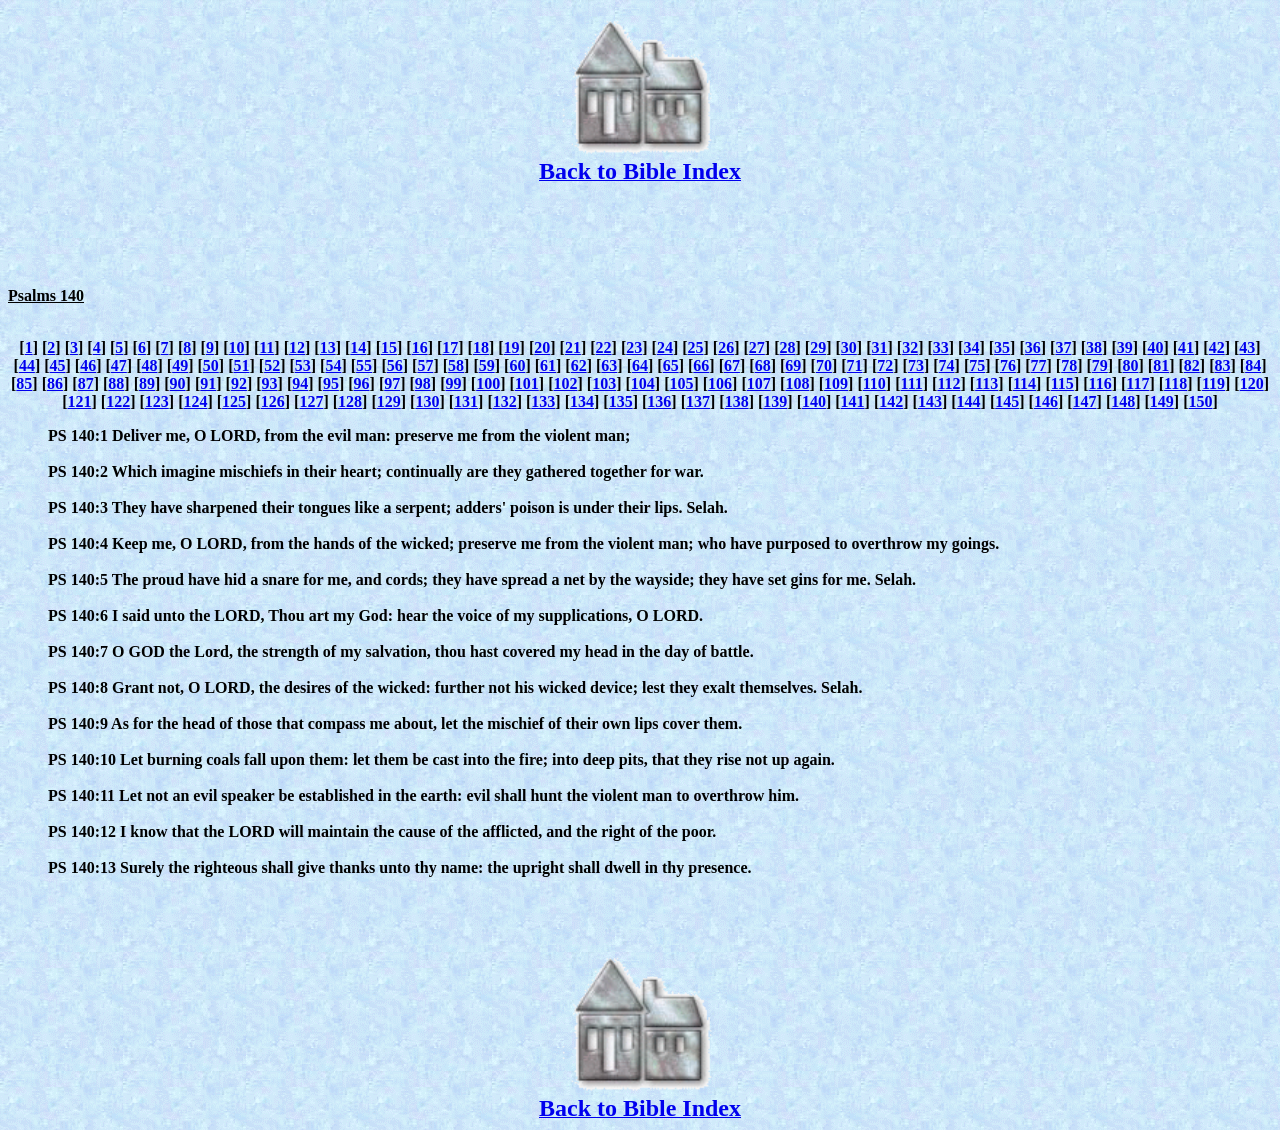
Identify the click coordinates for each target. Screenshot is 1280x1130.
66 (701, 365)
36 (1033, 347)
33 (941, 347)
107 (759, 383)
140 (814, 401)
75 (977, 365)
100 (488, 383)
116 (1100, 383)
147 (1085, 401)
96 (362, 383)
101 (527, 383)
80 (1131, 365)
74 (947, 365)
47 (119, 365)
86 (55, 383)
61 (548, 365)
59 (487, 365)
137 (698, 401)
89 (147, 383)
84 (1253, 365)
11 (266, 347)
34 (971, 347)
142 (891, 401)
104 (643, 383)
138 (737, 401)
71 (855, 365)
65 (671, 365)
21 (573, 347)
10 (237, 347)
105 (681, 383)
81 (1161, 365)
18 (481, 347)
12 (297, 347)
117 (1137, 383)
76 (1008, 365)
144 (969, 401)
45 (58, 365)
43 (1247, 347)
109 (836, 383)
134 (582, 401)
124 (195, 401)
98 (423, 383)
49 (180, 365)
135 (621, 401)
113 (986, 383)
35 (1002, 347)
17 (450, 347)
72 (885, 365)
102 (565, 383)
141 (853, 401)
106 (720, 383)
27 (757, 347)
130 (427, 401)
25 (696, 347)
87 (86, 383)
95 (331, 383)
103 (604, 383)
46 (88, 365)
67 (732, 365)
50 (211, 365)
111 (912, 383)
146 (1046, 401)
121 (79, 401)
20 (542, 347)
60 (517, 365)
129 (389, 401)
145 (1007, 401)
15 (389, 347)
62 (579, 365)
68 (763, 365)
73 (916, 365)
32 (910, 347)
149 (1162, 401)
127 (311, 401)
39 (1125, 347)
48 (150, 365)
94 (300, 383)
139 (775, 401)
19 (512, 347)
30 (849, 347)
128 (350, 401)
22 (604, 347)
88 (116, 383)
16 (420, 347)
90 (178, 383)
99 (454, 383)
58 (456, 365)
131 (466, 401)
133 (543, 401)
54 (333, 365)
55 (364, 365)
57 (425, 365)
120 (1252, 383)
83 (1222, 365)
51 (241, 365)
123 (157, 401)
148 (1123, 401)
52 (272, 365)
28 (788, 347)
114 (1024, 383)
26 (726, 347)
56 (395, 365)
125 (234, 401)
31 (879, 347)
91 (208, 383)
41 (1186, 347)
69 (793, 365)
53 (303, 365)
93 (270, 383)
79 (1100, 365)
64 (640, 365)
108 (797, 383)
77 (1039, 365)
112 (948, 383)
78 (1069, 365)
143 (930, 401)
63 (609, 365)
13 (328, 347)
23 (634, 347)
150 (1201, 401)
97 (392, 383)
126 (273, 401)
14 (358, 347)
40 (1155, 347)
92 (239, 383)
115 (1062, 383)
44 (27, 365)
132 (505, 401)
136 (659, 401)
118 (1175, 383)
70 (824, 365)
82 (1192, 365)
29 (818, 347)
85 (24, 383)
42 (1217, 347)
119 (1213, 383)
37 (1063, 347)
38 (1094, 347)
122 (118, 401)
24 (665, 347)
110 (874, 383)
